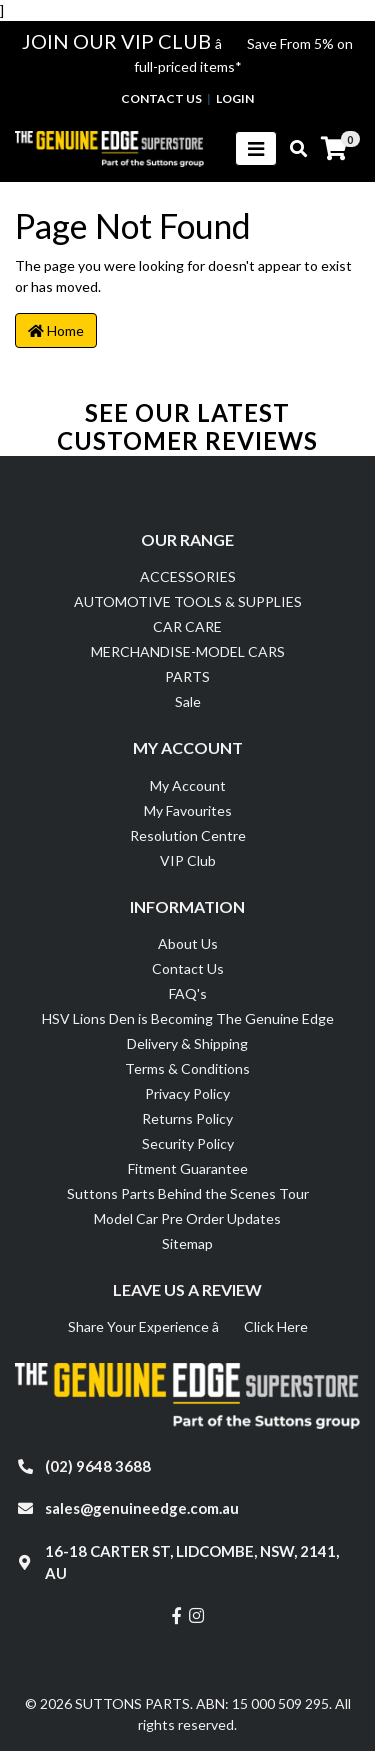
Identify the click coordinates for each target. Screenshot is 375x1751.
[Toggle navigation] (256, 148)
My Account (188, 785)
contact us (161, 98)
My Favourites (188, 810)
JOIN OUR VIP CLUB (118, 41)
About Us (188, 943)
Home (56, 330)
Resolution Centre (188, 835)
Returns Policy (187, 1118)
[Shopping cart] (334, 149)
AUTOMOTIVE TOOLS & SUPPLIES (188, 601)
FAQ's (188, 993)
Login (235, 98)
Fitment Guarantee (188, 1168)
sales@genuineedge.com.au (142, 1508)
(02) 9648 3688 (98, 1466)
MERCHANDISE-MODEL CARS (188, 651)
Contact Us (188, 968)
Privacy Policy (187, 1093)
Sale (188, 701)
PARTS (187, 676)
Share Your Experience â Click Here (188, 1326)
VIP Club (188, 860)
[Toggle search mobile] (292, 149)
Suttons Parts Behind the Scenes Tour (188, 1193)
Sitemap (187, 1243)
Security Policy (188, 1143)
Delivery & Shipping (187, 1043)
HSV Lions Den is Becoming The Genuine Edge (188, 1018)
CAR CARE (187, 626)
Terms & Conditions (187, 1068)
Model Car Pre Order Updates (187, 1218)
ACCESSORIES (188, 576)
